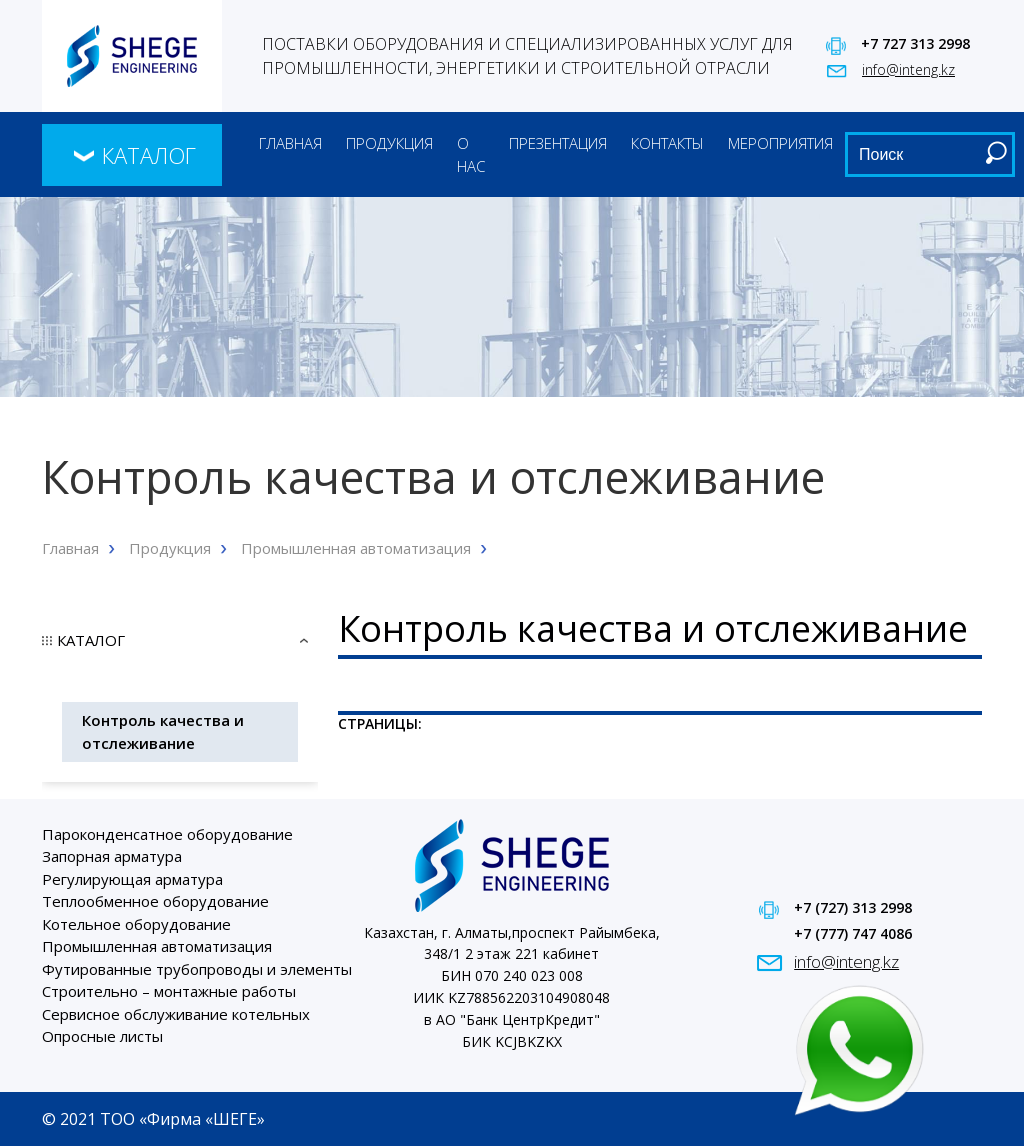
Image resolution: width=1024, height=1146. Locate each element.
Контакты (667, 143)
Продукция (389, 143)
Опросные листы (102, 1036)
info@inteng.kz (908, 69)
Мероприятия (780, 143)
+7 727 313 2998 (915, 43)
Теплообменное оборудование (155, 901)
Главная (290, 143)
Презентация (558, 143)
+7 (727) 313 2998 (853, 907)
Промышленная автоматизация (356, 548)
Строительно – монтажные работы (169, 991)
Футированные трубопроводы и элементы (197, 969)
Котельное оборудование (136, 924)
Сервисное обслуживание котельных (176, 1014)
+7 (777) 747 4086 (853, 933)
